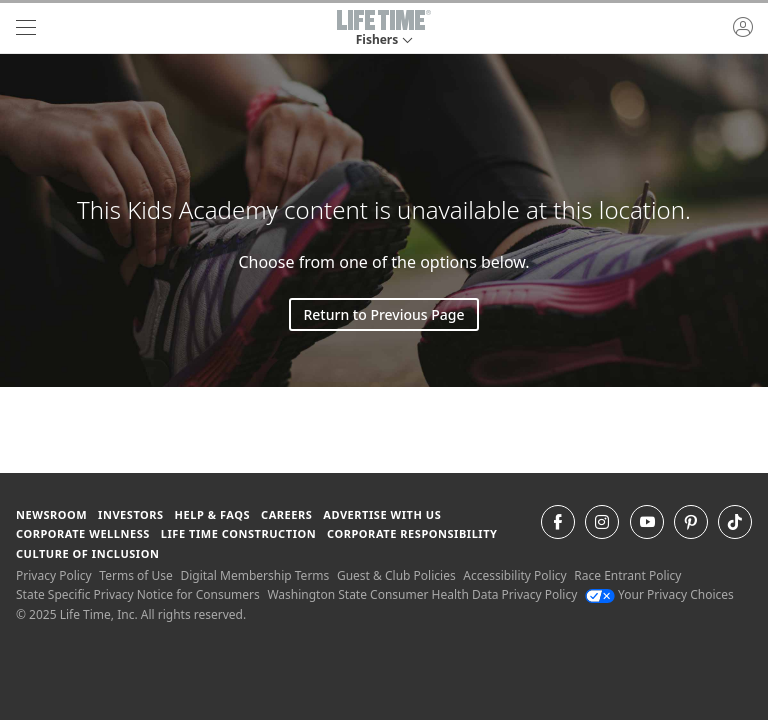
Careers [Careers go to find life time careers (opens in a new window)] (286, 514)
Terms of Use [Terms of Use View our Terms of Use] (135, 575)
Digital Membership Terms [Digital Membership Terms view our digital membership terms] (254, 575)
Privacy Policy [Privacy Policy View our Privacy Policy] (54, 575)
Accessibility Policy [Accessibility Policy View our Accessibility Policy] (514, 575)
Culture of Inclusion (87, 553)
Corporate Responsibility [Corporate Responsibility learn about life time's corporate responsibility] (412, 533)
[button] (384, 28)
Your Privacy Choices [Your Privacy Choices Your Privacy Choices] (659, 594)
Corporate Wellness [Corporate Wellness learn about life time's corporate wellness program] (83, 533)
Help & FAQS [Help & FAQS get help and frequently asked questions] (213, 514)
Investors (131, 514)
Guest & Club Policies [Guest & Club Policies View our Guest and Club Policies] (396, 575)
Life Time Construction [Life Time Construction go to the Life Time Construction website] (238, 533)
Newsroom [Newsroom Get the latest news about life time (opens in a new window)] (51, 514)
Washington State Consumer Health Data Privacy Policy (422, 594)
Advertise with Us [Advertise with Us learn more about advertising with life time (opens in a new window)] (382, 514)
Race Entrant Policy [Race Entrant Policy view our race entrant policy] (627, 575)
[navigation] (26, 28)
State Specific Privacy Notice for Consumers (138, 594)
